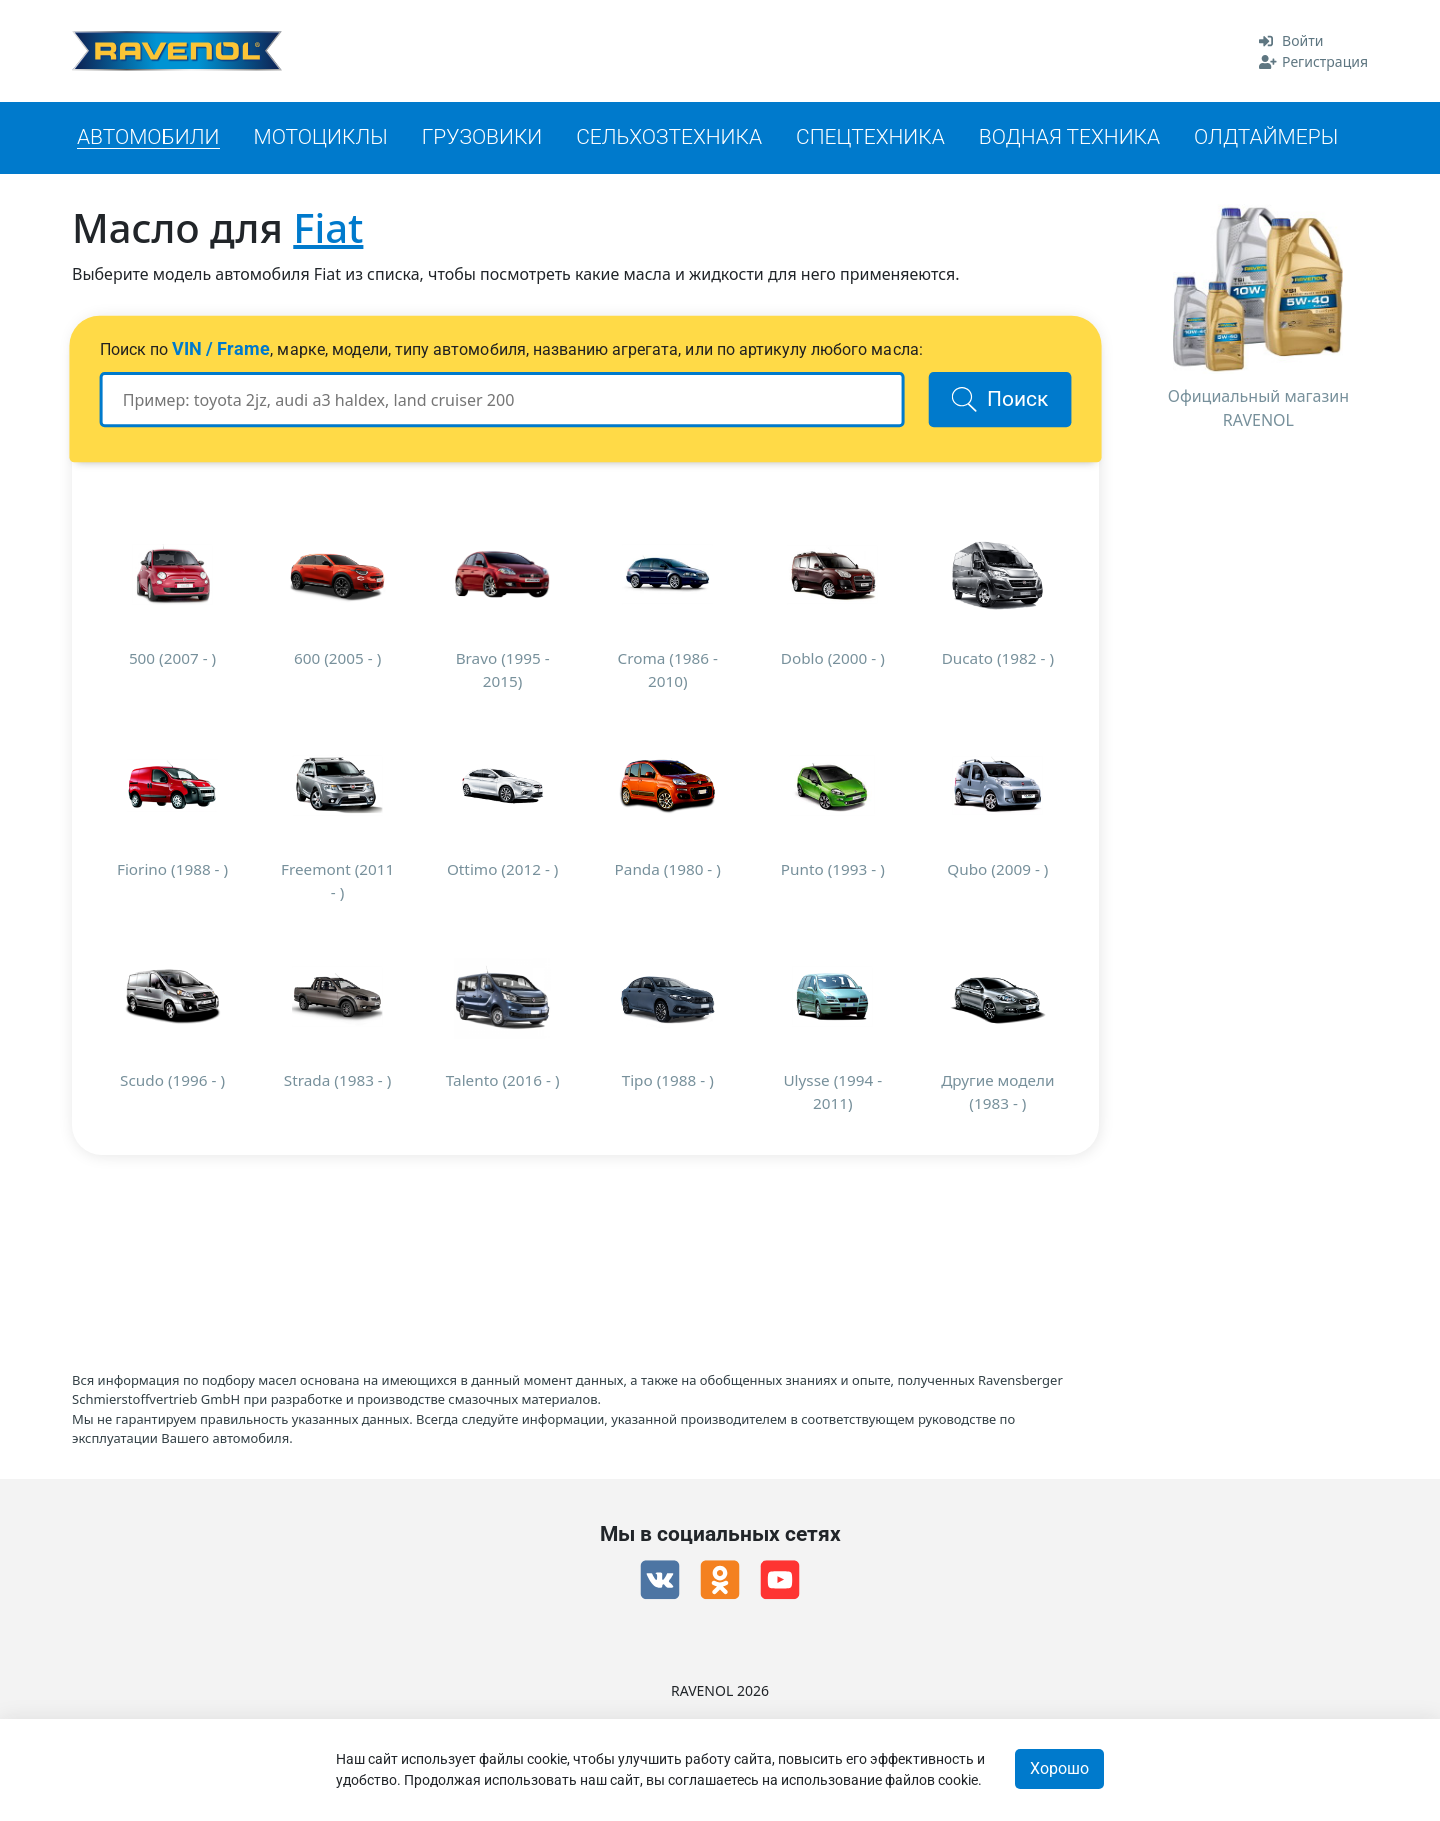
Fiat (328, 227)
